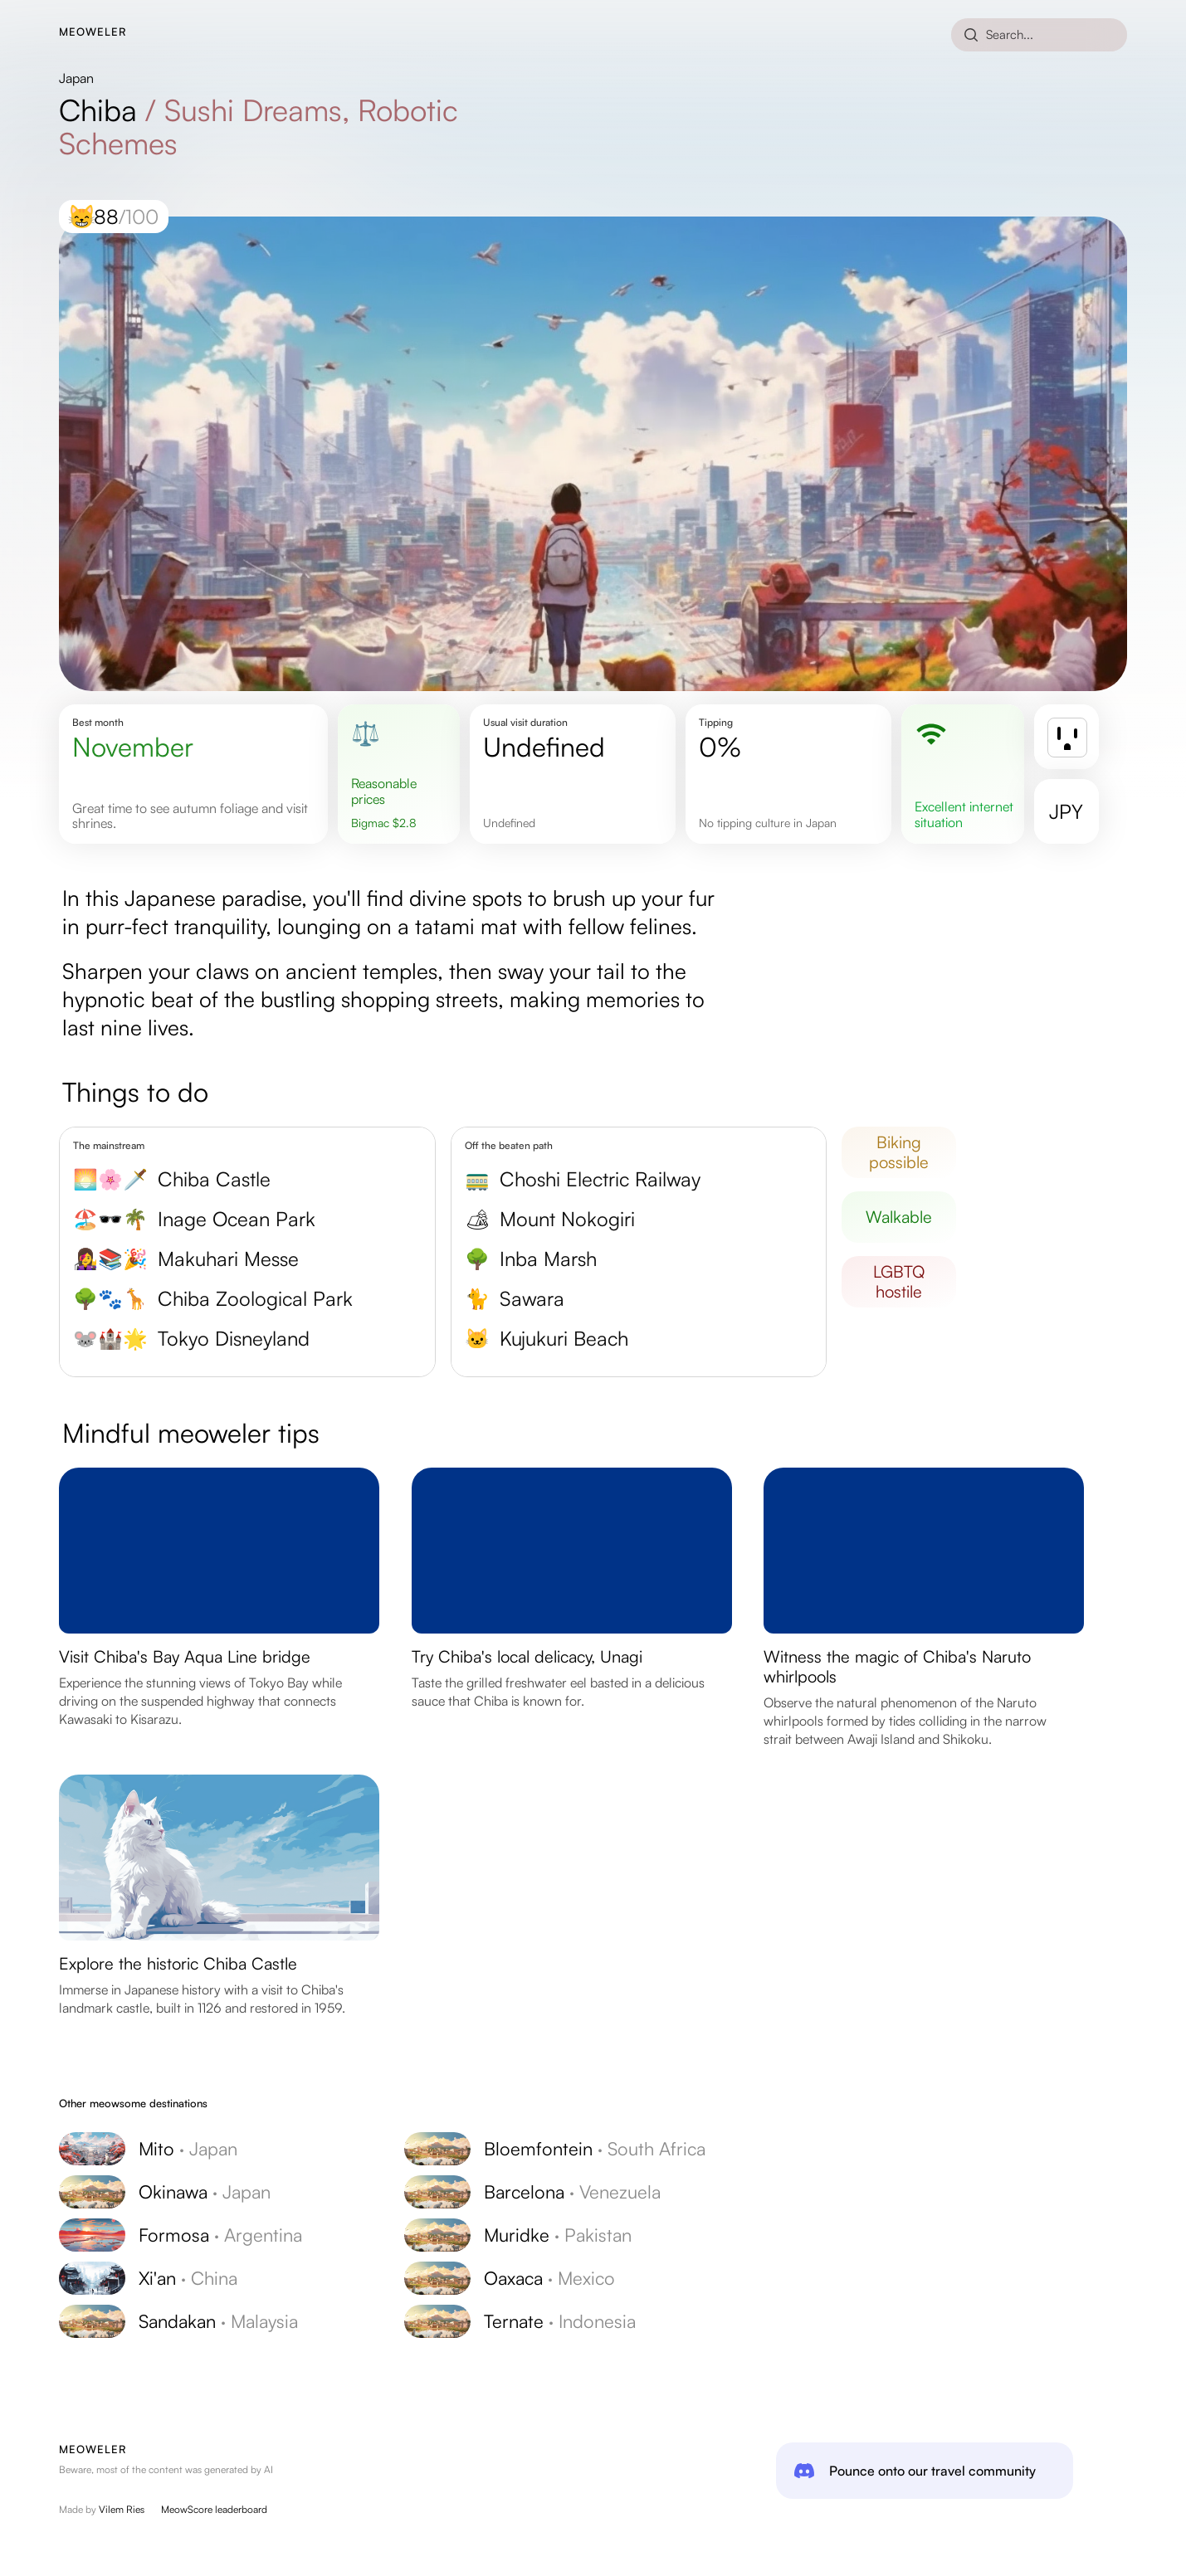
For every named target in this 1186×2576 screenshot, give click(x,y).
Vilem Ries (121, 2509)
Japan (76, 78)
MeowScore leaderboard (214, 2509)
